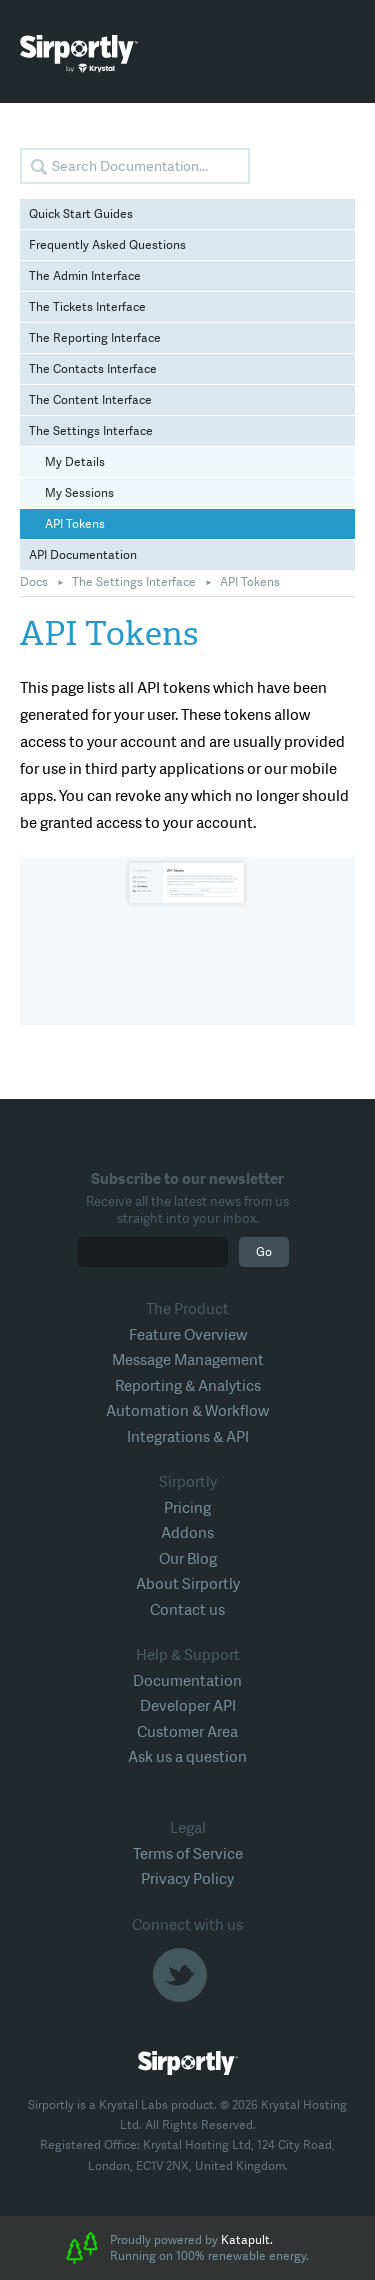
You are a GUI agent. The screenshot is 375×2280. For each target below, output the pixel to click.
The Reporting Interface (95, 338)
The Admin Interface (85, 276)
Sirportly (79, 54)
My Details (75, 462)
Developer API (188, 1706)
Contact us (187, 1610)
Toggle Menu (340, 55)
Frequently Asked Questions (107, 245)
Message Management (188, 1360)
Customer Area (187, 1732)
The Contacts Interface (93, 369)
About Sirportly (188, 1584)
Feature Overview (188, 1335)
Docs (34, 582)
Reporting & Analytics (188, 1386)
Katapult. (247, 2240)
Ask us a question (187, 1757)
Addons (187, 1533)
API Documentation (83, 555)
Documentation (187, 1681)
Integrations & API (188, 1437)
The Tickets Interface (87, 307)
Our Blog (188, 1559)
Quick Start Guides (81, 214)
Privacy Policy (187, 1879)
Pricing (187, 1508)
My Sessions (79, 493)
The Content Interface (90, 400)
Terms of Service (188, 1854)
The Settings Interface (91, 431)
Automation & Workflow (187, 1411)
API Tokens (75, 524)
